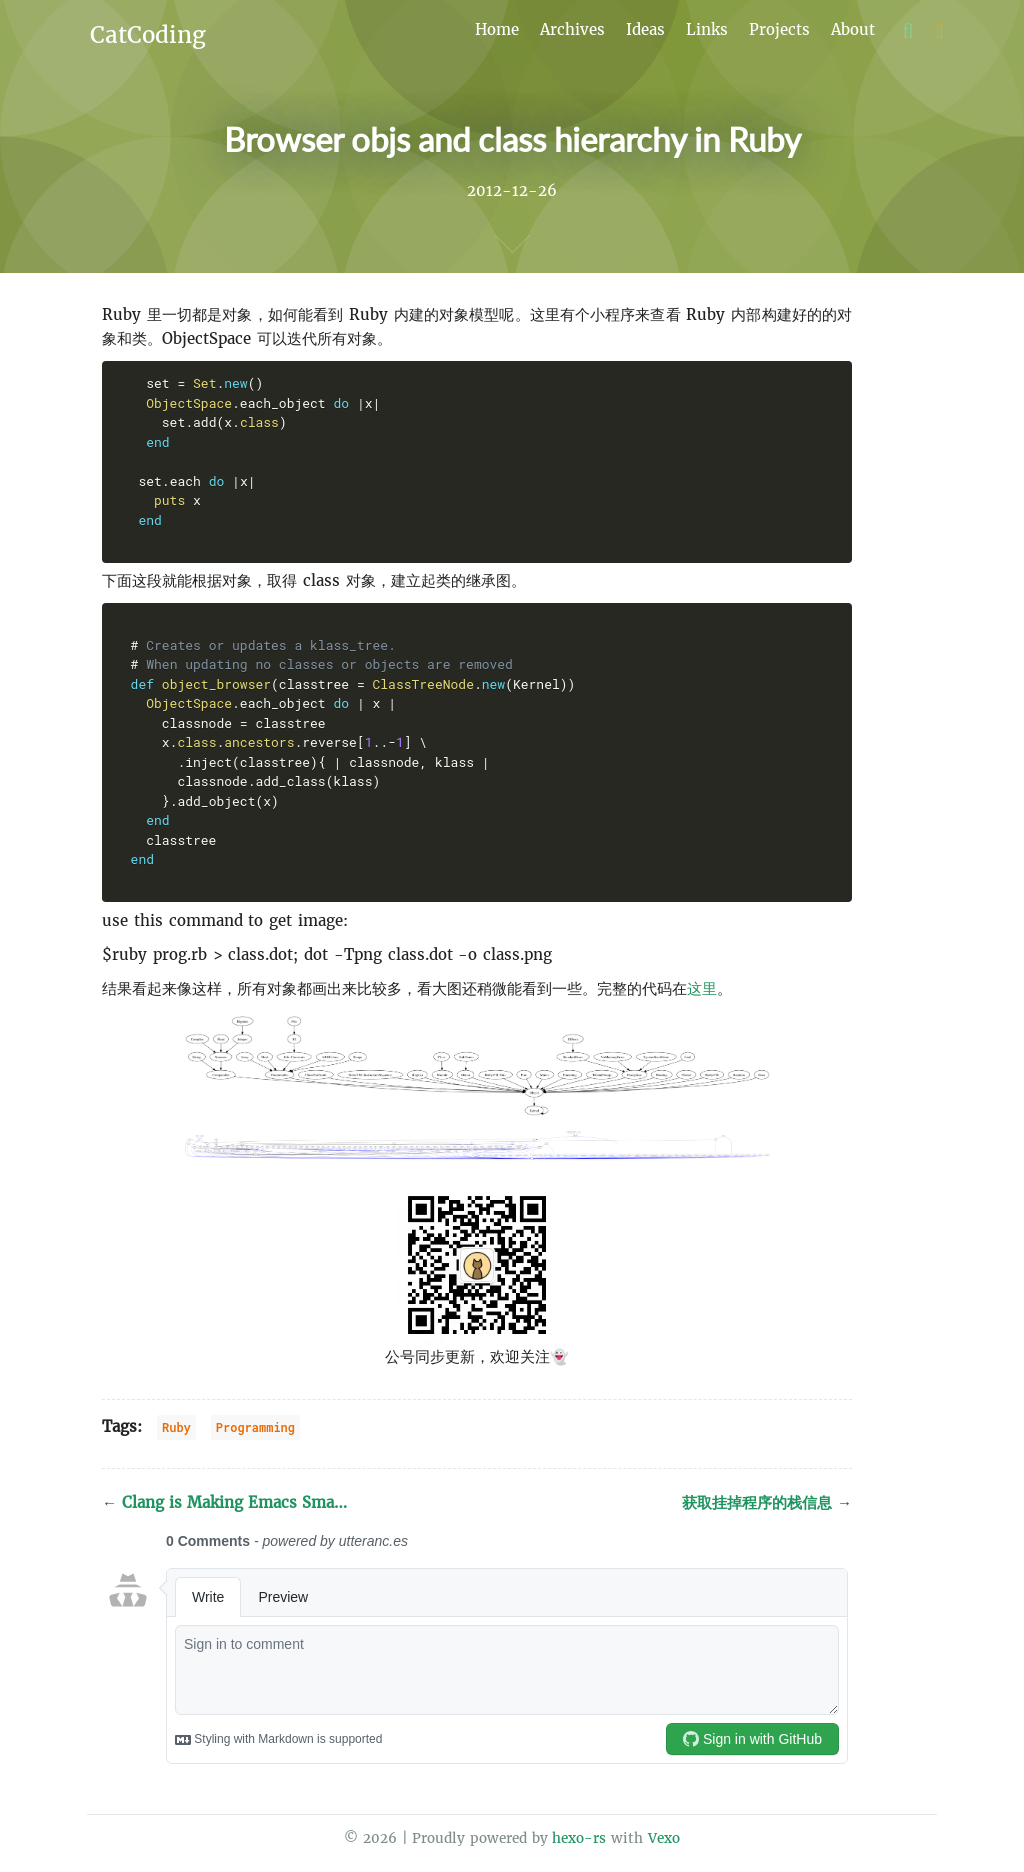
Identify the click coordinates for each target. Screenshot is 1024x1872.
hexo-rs (579, 1838)
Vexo (664, 1838)
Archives (572, 29)
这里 (702, 988)
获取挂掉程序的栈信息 (767, 1502)
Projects (779, 29)
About (853, 29)
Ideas (645, 29)
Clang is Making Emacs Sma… (224, 1502)
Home (497, 29)
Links (707, 29)
